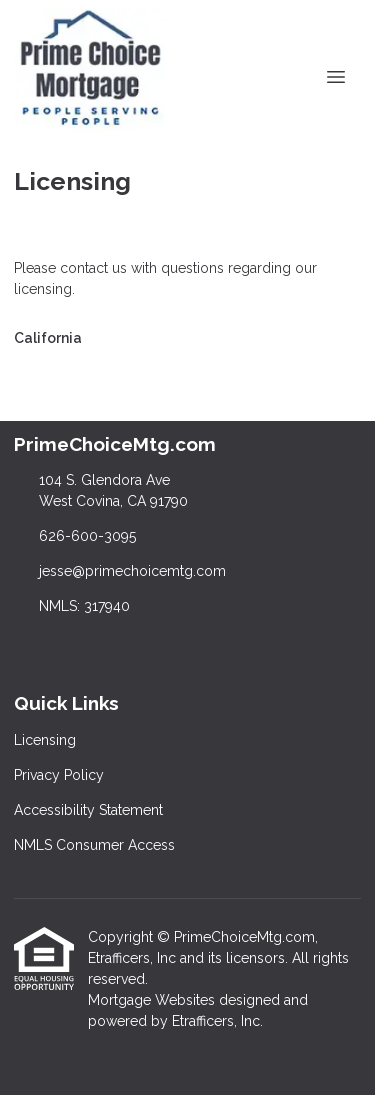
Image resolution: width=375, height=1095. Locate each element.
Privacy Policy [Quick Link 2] (59, 775)
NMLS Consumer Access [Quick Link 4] (94, 845)
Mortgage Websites (153, 1000)
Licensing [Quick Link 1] (45, 740)
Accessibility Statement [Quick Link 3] (88, 810)
